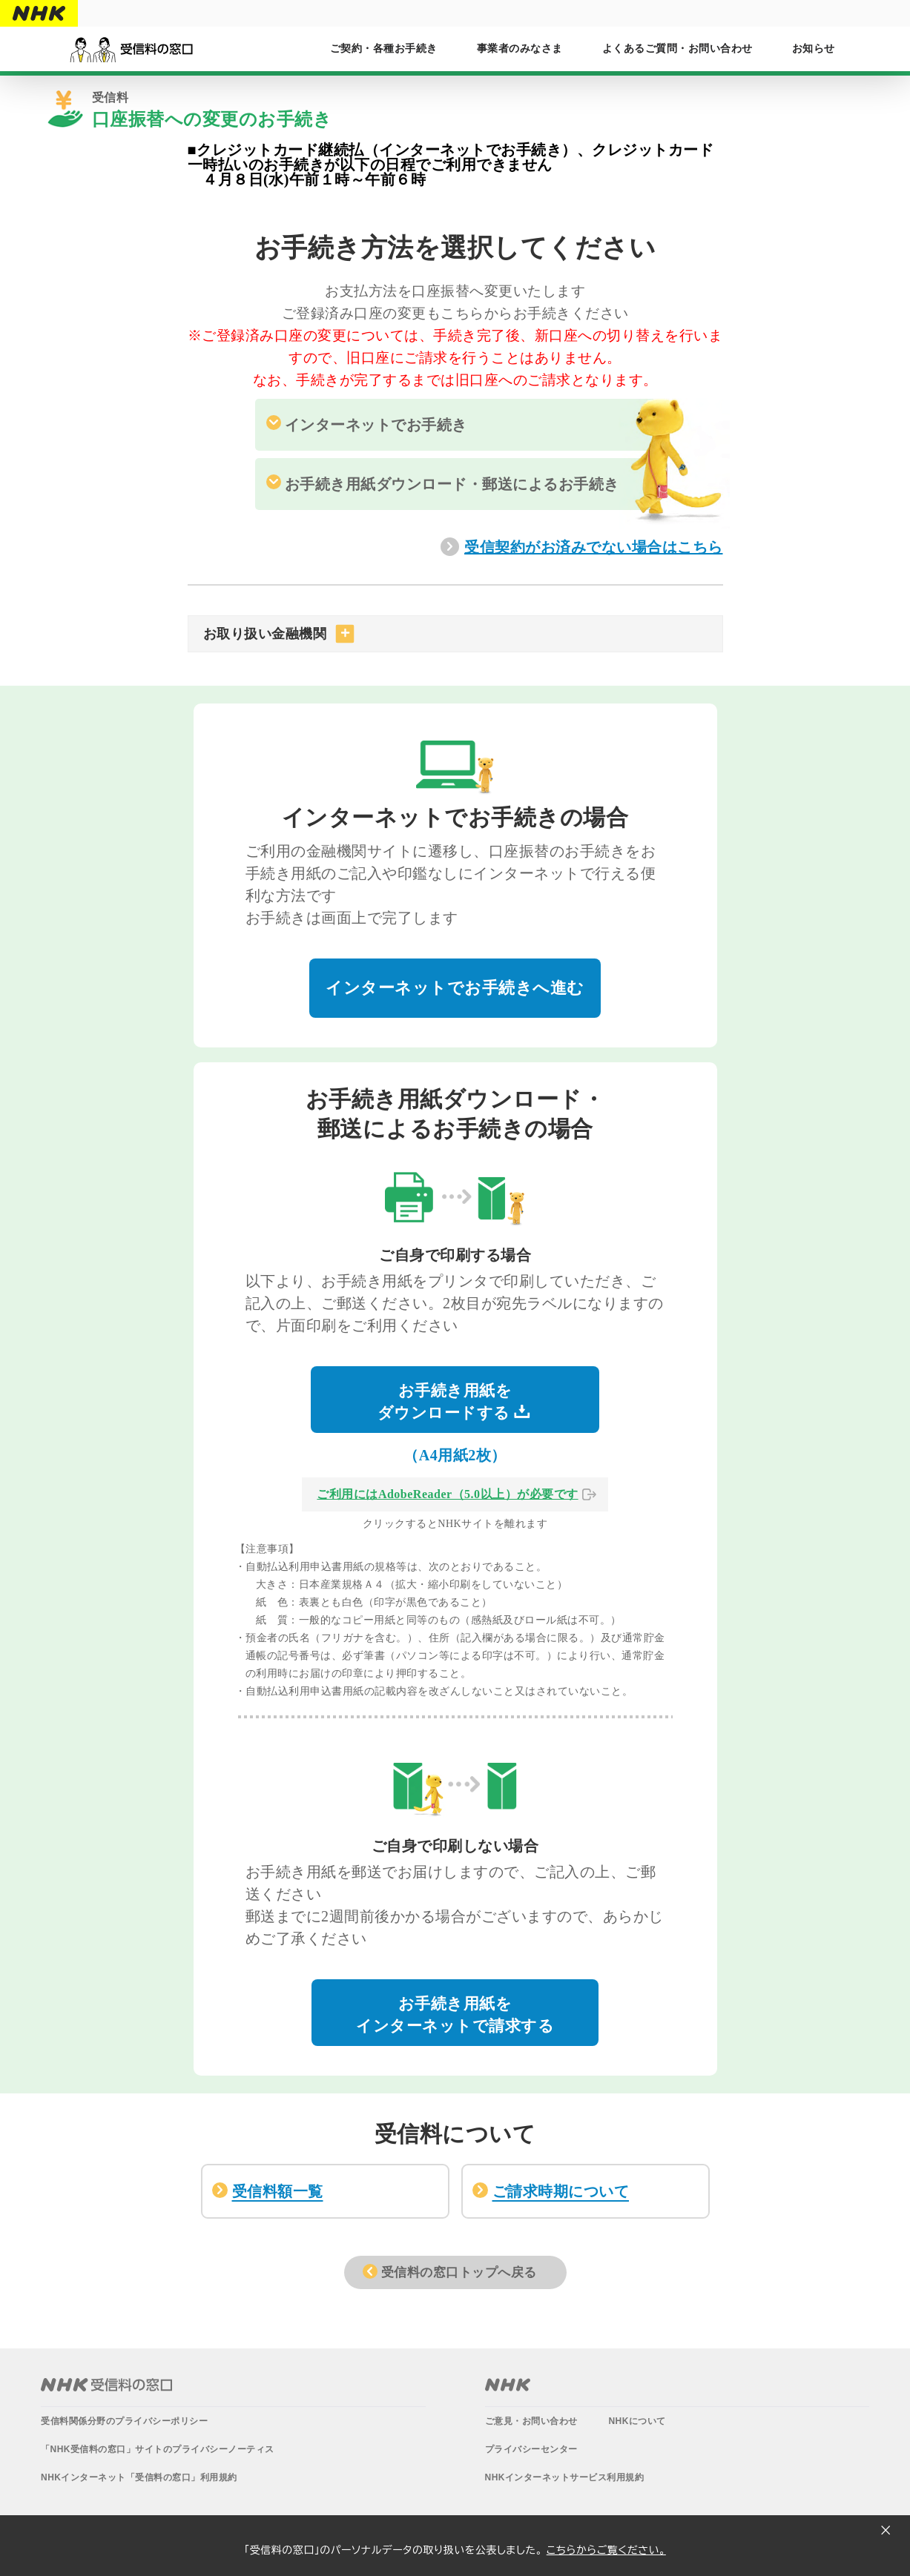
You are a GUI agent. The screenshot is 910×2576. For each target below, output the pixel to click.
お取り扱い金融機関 (265, 633)
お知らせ (813, 48)
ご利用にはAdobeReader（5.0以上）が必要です (447, 1492)
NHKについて (637, 2419)
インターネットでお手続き (376, 425)
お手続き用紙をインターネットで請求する (455, 2013)
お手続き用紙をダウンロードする (454, 1400)
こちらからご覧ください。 (606, 2550)
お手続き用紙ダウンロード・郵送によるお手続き (452, 484)
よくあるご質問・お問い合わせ (677, 48)
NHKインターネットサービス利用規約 (564, 2476)
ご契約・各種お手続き (384, 48)
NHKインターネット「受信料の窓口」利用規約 (139, 2476)
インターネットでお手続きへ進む (455, 986)
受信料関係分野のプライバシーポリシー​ (124, 2419)
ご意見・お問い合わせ (531, 2419)
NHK (507, 2383)
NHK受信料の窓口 (106, 2383)
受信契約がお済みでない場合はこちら (593, 547)
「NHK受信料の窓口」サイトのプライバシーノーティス (157, 2448)
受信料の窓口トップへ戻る (459, 2271)
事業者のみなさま (520, 48)
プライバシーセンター (531, 2448)
